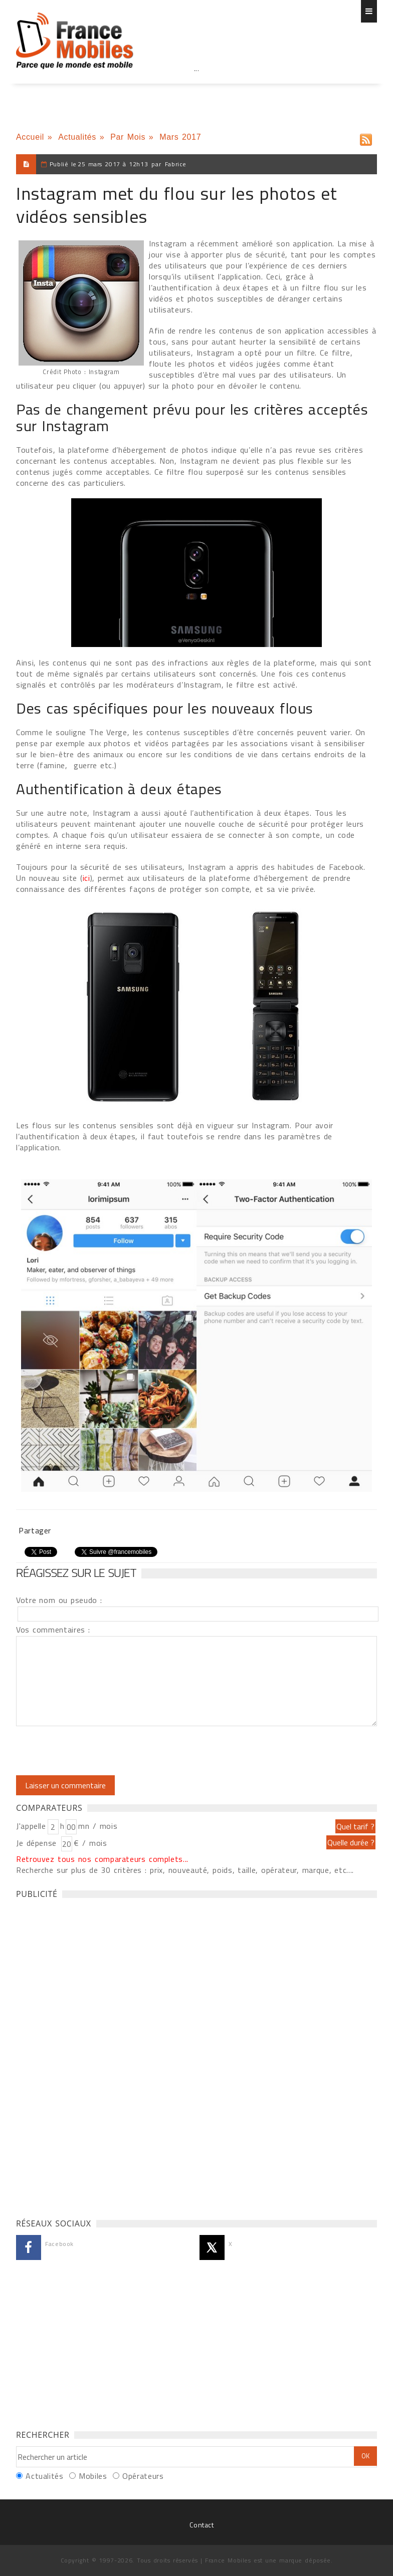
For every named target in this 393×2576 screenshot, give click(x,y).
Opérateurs (142, 2476)
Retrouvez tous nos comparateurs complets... (102, 1859)
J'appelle (31, 1825)
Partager (35, 1530)
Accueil (30, 137)
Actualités (77, 137)
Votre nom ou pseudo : (59, 1599)
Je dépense (38, 1842)
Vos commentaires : (53, 1629)
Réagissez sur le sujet (76, 1572)
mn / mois (97, 1825)
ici (86, 878)
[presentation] (100, 1750)
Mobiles (93, 2476)
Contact (201, 2524)
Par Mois (127, 137)
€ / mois (90, 1842)
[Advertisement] (196, 90)
